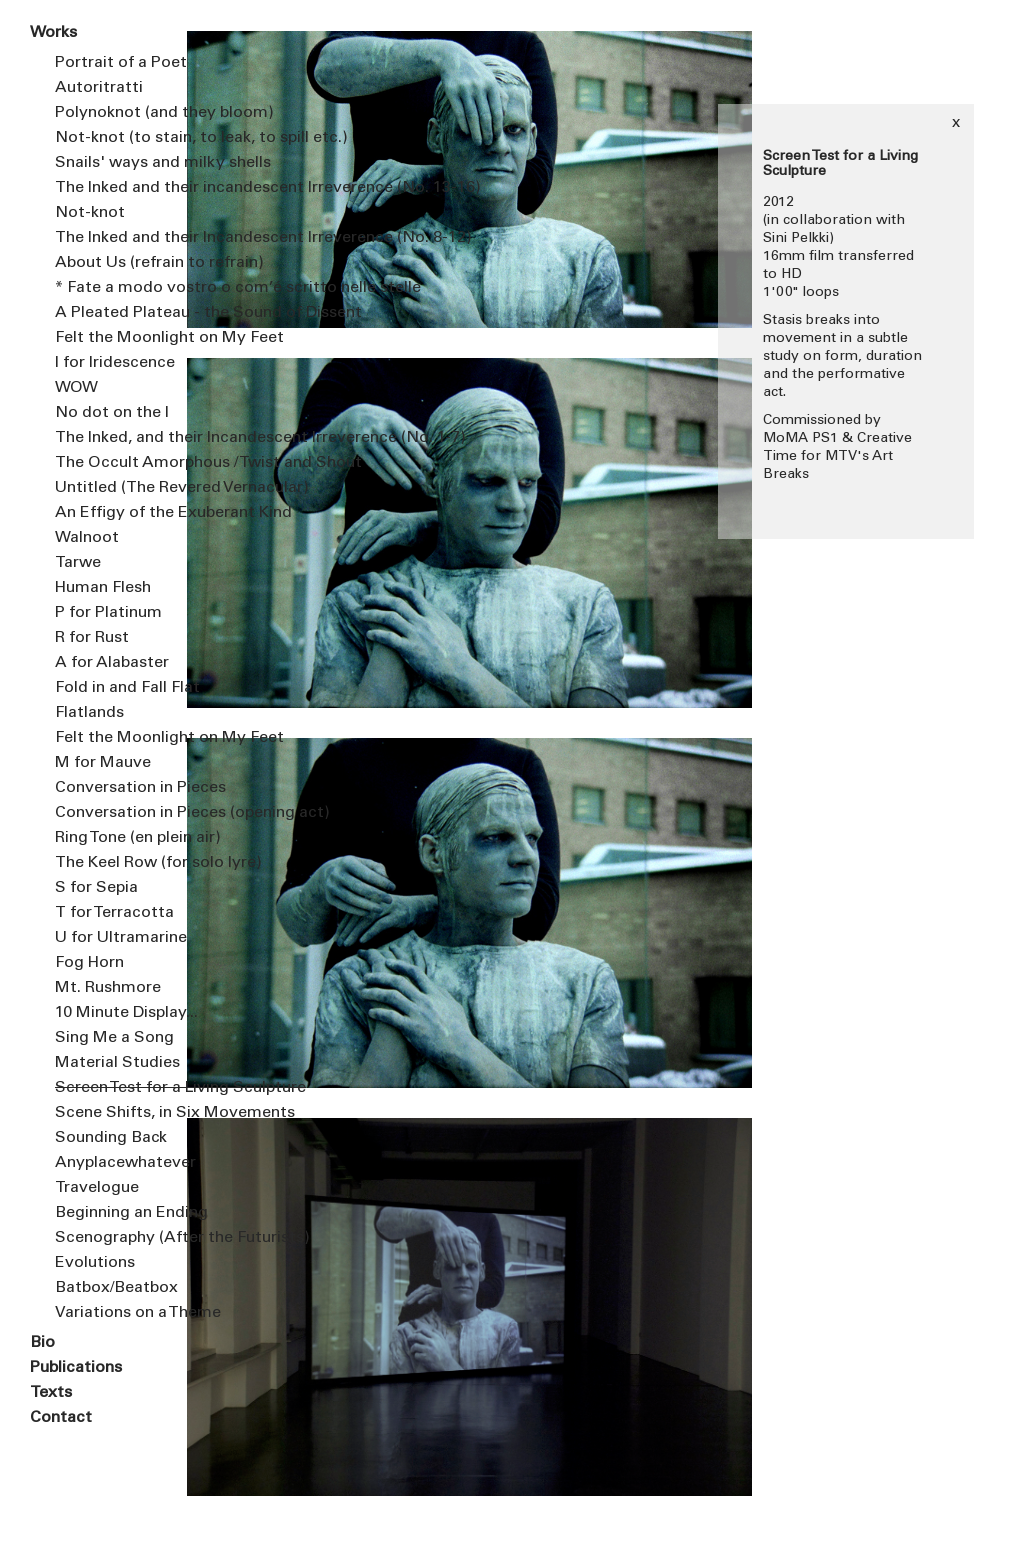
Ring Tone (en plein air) (122, 838)
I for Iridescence (115, 363)
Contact (61, 1418)
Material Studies (117, 1063)
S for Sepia (96, 888)
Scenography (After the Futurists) (122, 1238)
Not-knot (90, 213)
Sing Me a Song (114, 1038)
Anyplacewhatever (122, 1163)
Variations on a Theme (122, 1313)
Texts (51, 1393)
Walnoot (87, 538)
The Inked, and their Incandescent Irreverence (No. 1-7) (122, 438)
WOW (76, 388)
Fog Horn (89, 963)
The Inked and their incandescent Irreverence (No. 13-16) (122, 188)
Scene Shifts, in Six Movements (122, 1113)
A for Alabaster (112, 663)
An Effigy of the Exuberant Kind (122, 513)
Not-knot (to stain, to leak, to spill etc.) (122, 138)
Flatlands (89, 713)
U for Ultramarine (121, 938)
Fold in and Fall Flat (122, 688)
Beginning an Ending (122, 1213)
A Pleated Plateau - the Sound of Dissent (122, 313)
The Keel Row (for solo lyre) (122, 863)
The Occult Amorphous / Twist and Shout (122, 463)
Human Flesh (103, 588)
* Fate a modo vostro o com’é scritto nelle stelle (122, 288)
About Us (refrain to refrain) (122, 263)
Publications (76, 1368)
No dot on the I (112, 413)
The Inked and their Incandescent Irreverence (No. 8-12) (122, 238)
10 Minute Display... (122, 1013)
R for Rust (92, 638)
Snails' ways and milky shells (122, 163)
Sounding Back (111, 1138)
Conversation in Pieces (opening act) (122, 813)
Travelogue (97, 1188)
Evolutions (95, 1263)
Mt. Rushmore (108, 988)
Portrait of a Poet (121, 63)
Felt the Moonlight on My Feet (122, 338)
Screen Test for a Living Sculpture (122, 1088)
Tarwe (78, 563)
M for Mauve (103, 763)
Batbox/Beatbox (116, 1288)
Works (53, 33)
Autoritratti (99, 88)
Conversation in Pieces (122, 788)
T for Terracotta (114, 913)
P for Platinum (108, 613)
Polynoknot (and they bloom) (122, 113)
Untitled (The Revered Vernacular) (122, 488)
